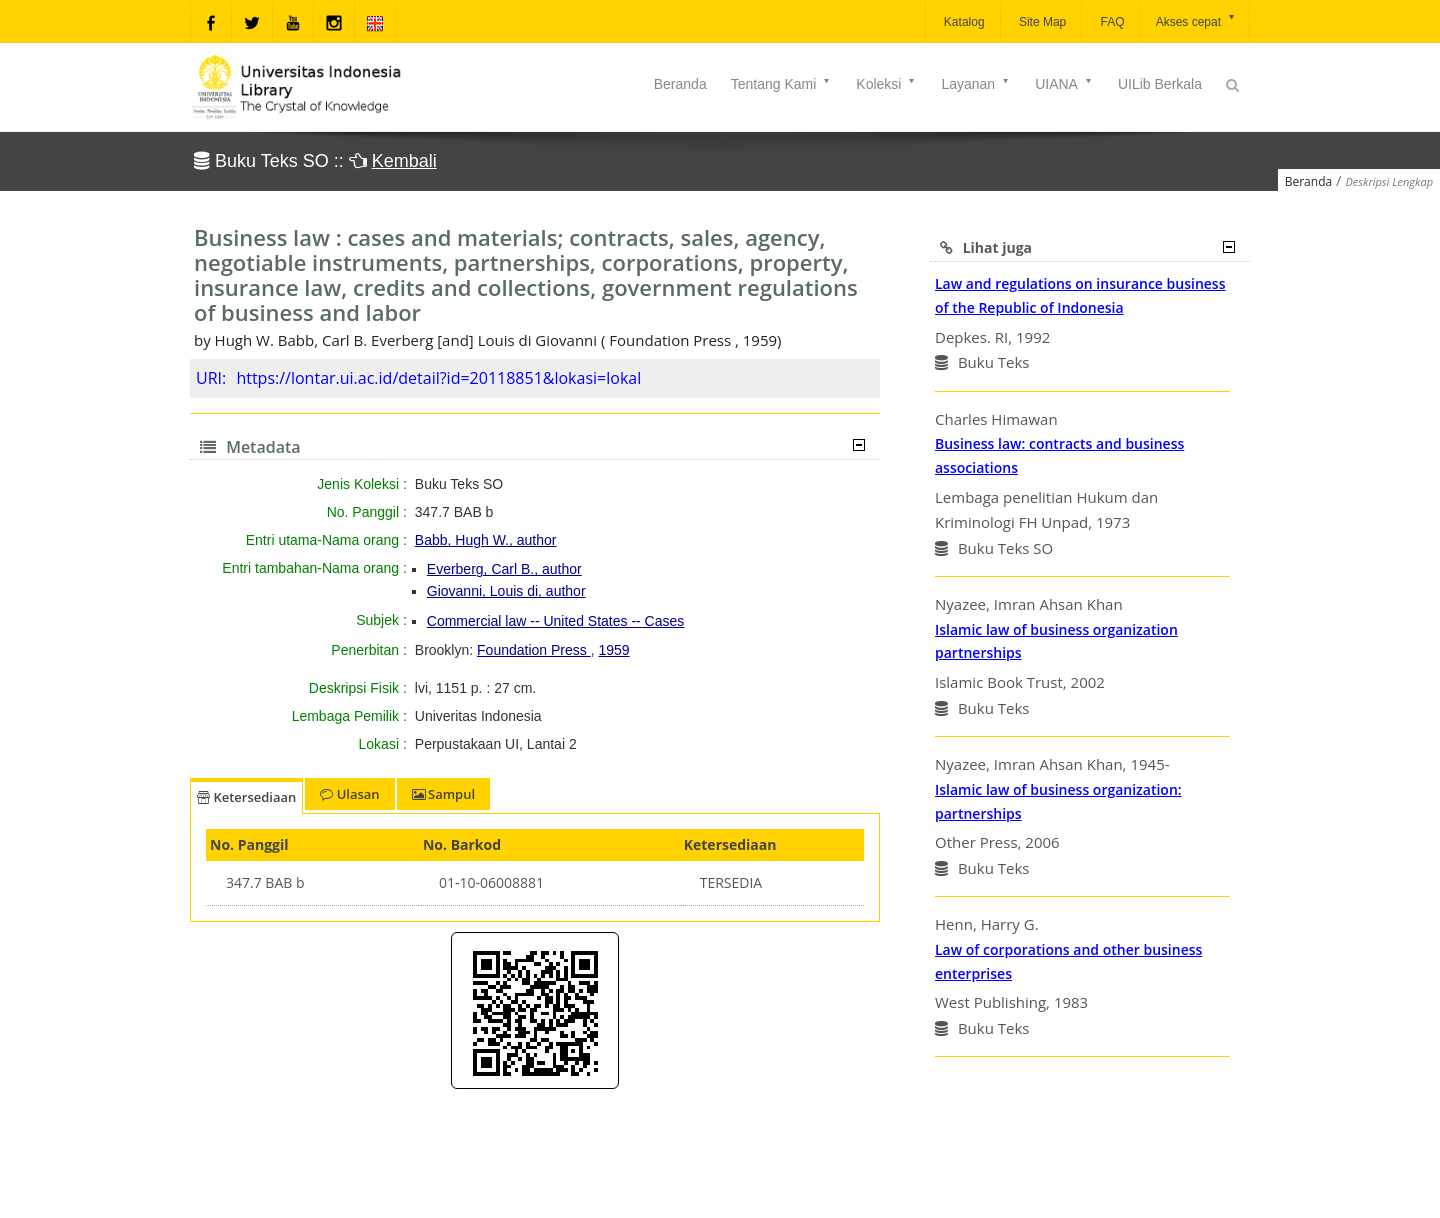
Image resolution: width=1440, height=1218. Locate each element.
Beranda (680, 84)
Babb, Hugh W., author (486, 540)
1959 (613, 650)
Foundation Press (534, 650)
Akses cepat (1196, 20)
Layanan (976, 84)
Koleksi (886, 84)
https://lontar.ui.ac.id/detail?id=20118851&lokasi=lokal (438, 378)
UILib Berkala (1160, 84)
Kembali (404, 161)
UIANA (1064, 84)
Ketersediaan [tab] (246, 797)
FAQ (1110, 22)
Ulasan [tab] (349, 794)
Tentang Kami (782, 84)
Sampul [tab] (443, 794)
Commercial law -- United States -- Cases (556, 621)
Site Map (1041, 22)
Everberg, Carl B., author (504, 569)
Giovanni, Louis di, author (506, 591)
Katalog (963, 22)
